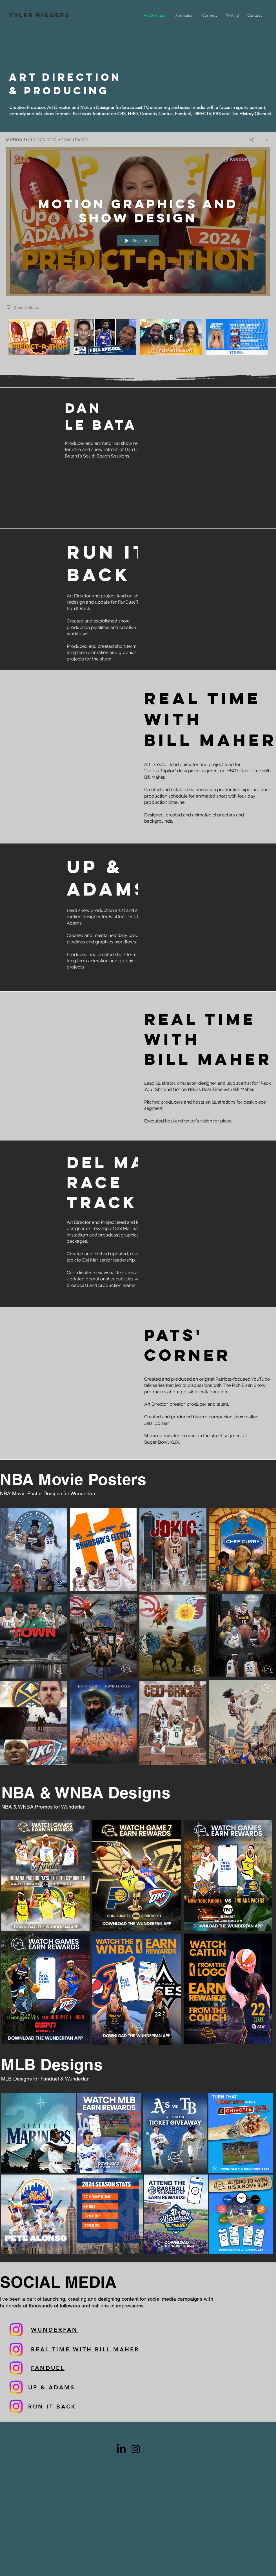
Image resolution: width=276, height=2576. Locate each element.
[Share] (251, 139)
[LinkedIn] (121, 2449)
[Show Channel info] (264, 139)
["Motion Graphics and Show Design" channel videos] (138, 344)
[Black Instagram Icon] (135, 2449)
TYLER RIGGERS (39, 15)
